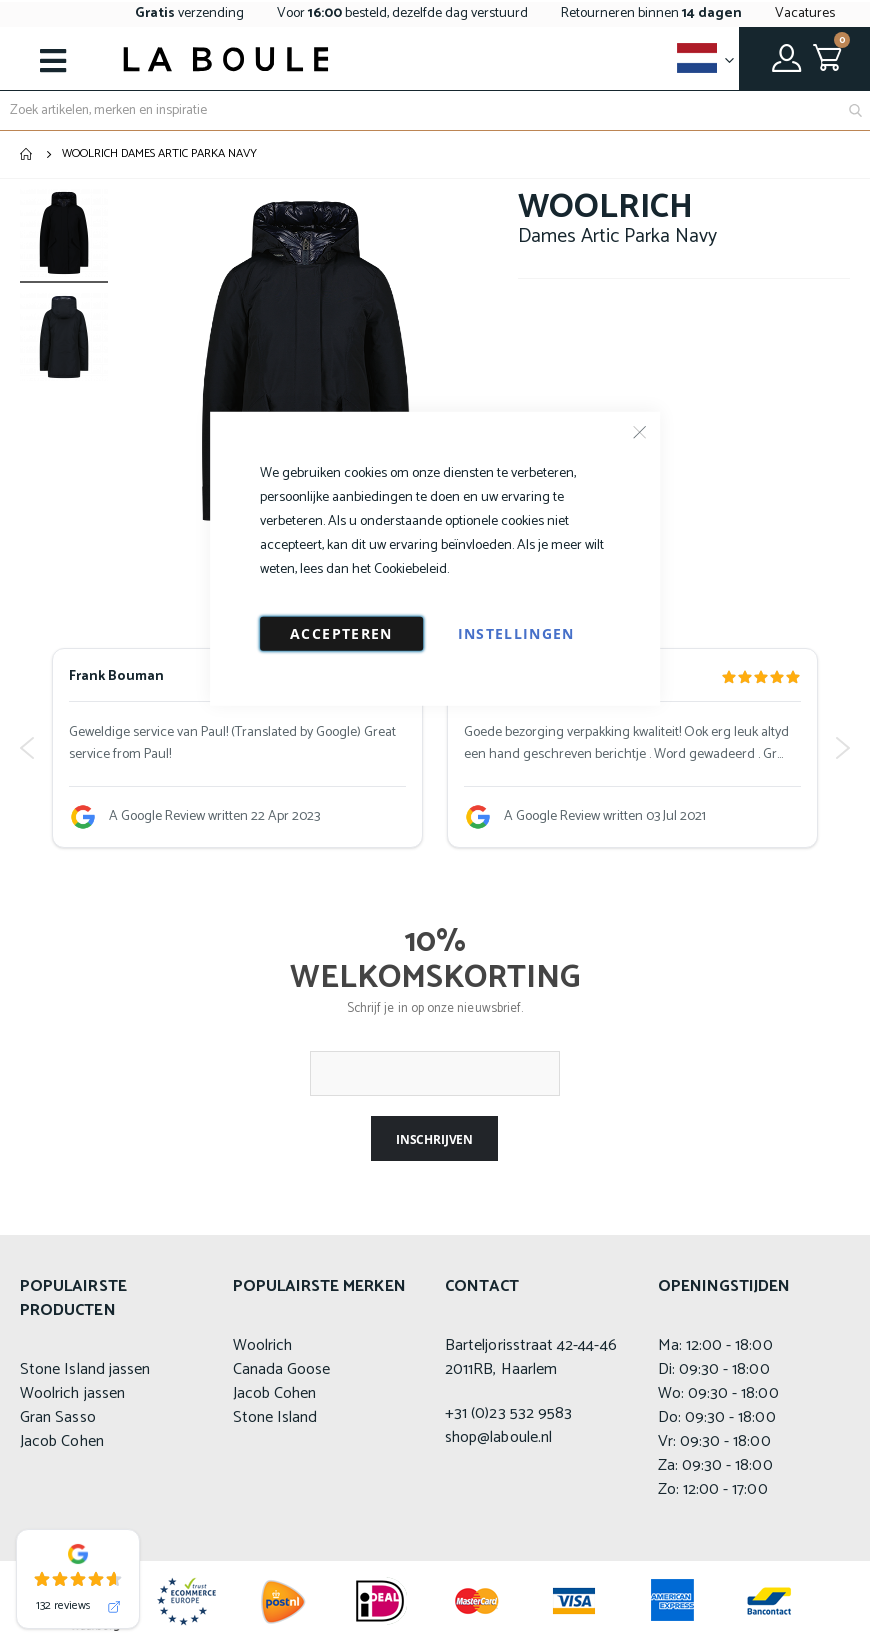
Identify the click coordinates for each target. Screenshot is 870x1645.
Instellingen (516, 632)
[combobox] (435, 110)
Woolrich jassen (72, 1393)
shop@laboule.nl (498, 1437)
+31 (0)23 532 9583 (508, 1413)
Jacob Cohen (62, 1441)
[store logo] (226, 59)
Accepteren (341, 632)
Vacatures (805, 13)
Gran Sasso (58, 1417)
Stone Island (275, 1417)
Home (27, 154)
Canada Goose (282, 1369)
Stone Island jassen (85, 1369)
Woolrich (263, 1345)
